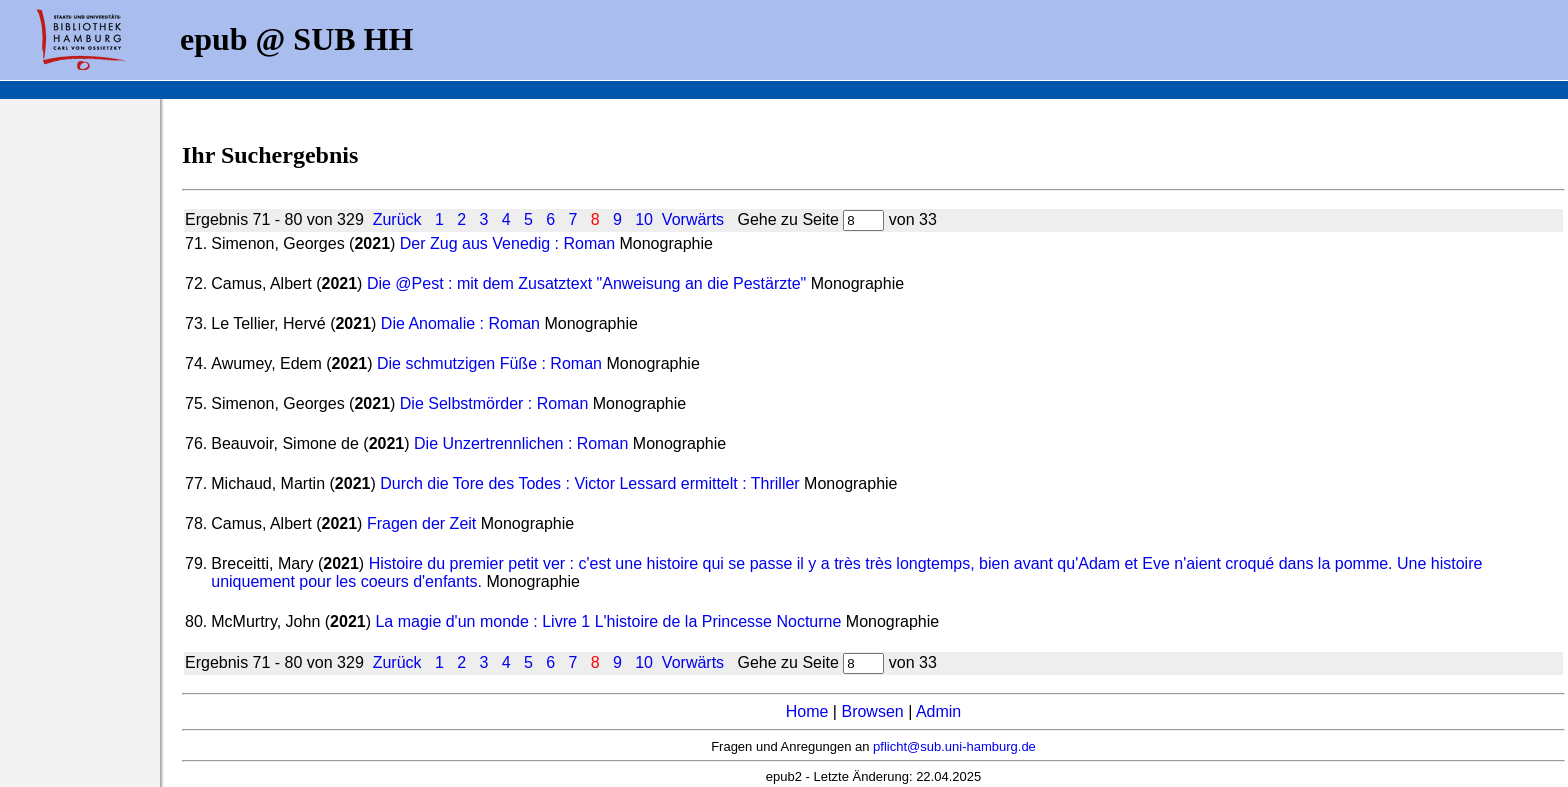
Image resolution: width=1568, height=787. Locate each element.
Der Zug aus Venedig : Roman (507, 243)
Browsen (872, 711)
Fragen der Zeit (421, 523)
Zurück (397, 219)
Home (807, 711)
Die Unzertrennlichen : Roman (521, 443)
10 (644, 219)
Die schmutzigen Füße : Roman (489, 363)
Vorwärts (693, 219)
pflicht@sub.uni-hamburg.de (954, 746)
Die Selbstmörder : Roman (494, 403)
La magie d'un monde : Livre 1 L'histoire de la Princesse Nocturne (608, 621)
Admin (938, 711)
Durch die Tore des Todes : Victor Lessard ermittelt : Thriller (589, 483)
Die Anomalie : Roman (460, 323)
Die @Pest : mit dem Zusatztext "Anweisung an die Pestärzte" (586, 283)
